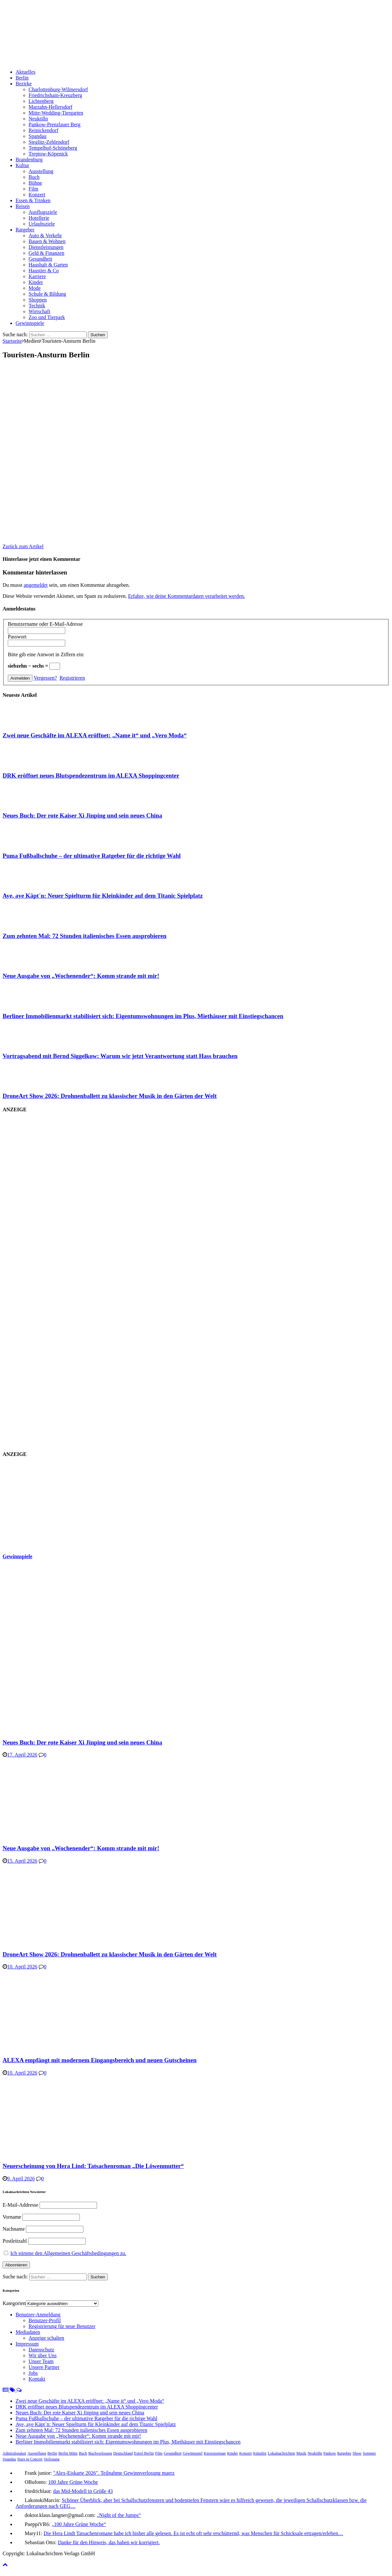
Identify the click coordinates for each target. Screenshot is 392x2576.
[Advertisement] (51, 1504)
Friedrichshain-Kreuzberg (55, 95)
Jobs (33, 2373)
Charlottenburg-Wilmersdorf (58, 89)
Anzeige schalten (46, 2338)
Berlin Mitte (68, 2453)
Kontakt (37, 2379)
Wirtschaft (39, 311)
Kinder (36, 282)
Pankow (330, 2453)
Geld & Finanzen (46, 253)
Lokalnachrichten (281, 2453)
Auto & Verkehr (45, 235)
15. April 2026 (22, 1861)
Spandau (37, 136)
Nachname (14, 2229)
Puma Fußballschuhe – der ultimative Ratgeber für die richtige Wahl (92, 855)
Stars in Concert (29, 2459)
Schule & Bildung (47, 294)
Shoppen (38, 299)
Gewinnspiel (192, 2453)
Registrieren (72, 678)
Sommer (369, 2453)
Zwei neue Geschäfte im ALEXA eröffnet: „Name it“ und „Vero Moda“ (95, 735)
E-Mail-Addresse (20, 2205)
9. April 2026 (21, 2178)
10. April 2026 (22, 1966)
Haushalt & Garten (48, 264)
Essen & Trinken (33, 200)
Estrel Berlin (144, 2453)
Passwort (17, 636)
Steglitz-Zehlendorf (49, 142)
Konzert (37, 194)
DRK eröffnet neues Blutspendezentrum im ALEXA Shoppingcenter (91, 775)
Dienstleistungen (46, 247)
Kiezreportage (215, 2453)
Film (33, 188)
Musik (301, 2453)
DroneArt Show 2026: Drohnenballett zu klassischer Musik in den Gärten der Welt (110, 1095)
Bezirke (24, 83)
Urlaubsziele (42, 224)
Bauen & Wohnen (47, 241)
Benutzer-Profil (45, 2320)
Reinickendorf (43, 130)
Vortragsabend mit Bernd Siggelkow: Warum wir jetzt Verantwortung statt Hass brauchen (120, 1056)
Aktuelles (25, 72)
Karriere (37, 276)
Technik (37, 305)
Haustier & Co (44, 270)
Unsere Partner (44, 2367)
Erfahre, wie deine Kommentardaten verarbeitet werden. (186, 596)
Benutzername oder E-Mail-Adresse (45, 624)
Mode (35, 288)
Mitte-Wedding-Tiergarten (56, 113)
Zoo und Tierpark (47, 317)
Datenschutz (41, 2349)
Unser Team (41, 2361)
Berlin (22, 77)
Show (357, 2453)
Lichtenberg (41, 101)
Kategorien (14, 2303)
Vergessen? (45, 678)
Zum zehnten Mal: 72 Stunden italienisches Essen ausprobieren (84, 935)
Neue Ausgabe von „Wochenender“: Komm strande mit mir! (81, 975)
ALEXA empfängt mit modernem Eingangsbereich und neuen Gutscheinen (100, 2060)
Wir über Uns (42, 2355)
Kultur (22, 165)
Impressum (27, 2344)
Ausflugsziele (43, 212)
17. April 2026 (22, 1754)
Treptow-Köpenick (48, 153)
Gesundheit (40, 259)
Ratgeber (25, 229)
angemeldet (36, 585)
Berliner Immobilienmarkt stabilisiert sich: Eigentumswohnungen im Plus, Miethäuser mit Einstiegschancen (143, 1016)
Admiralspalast (14, 2453)
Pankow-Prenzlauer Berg (54, 124)
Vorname (12, 2217)
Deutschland (123, 2453)
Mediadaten (28, 2332)
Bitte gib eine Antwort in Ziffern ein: (46, 654)
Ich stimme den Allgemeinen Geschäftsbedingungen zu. (68, 2253)
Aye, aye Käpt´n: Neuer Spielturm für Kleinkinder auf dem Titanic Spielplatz (103, 895)
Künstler (259, 2453)
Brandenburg (29, 159)
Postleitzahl (15, 2241)
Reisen (23, 206)
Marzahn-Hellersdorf (50, 107)
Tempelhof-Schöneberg (53, 148)
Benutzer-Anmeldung (38, 2314)
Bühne (35, 183)
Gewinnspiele (30, 323)
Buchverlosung (100, 2453)
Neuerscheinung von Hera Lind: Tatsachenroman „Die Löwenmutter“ (93, 2166)
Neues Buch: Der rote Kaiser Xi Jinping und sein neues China (82, 815)
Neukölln (38, 118)
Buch (34, 177)
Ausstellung (41, 171)
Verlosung (52, 2459)
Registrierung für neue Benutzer (62, 2326)
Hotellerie (39, 218)
